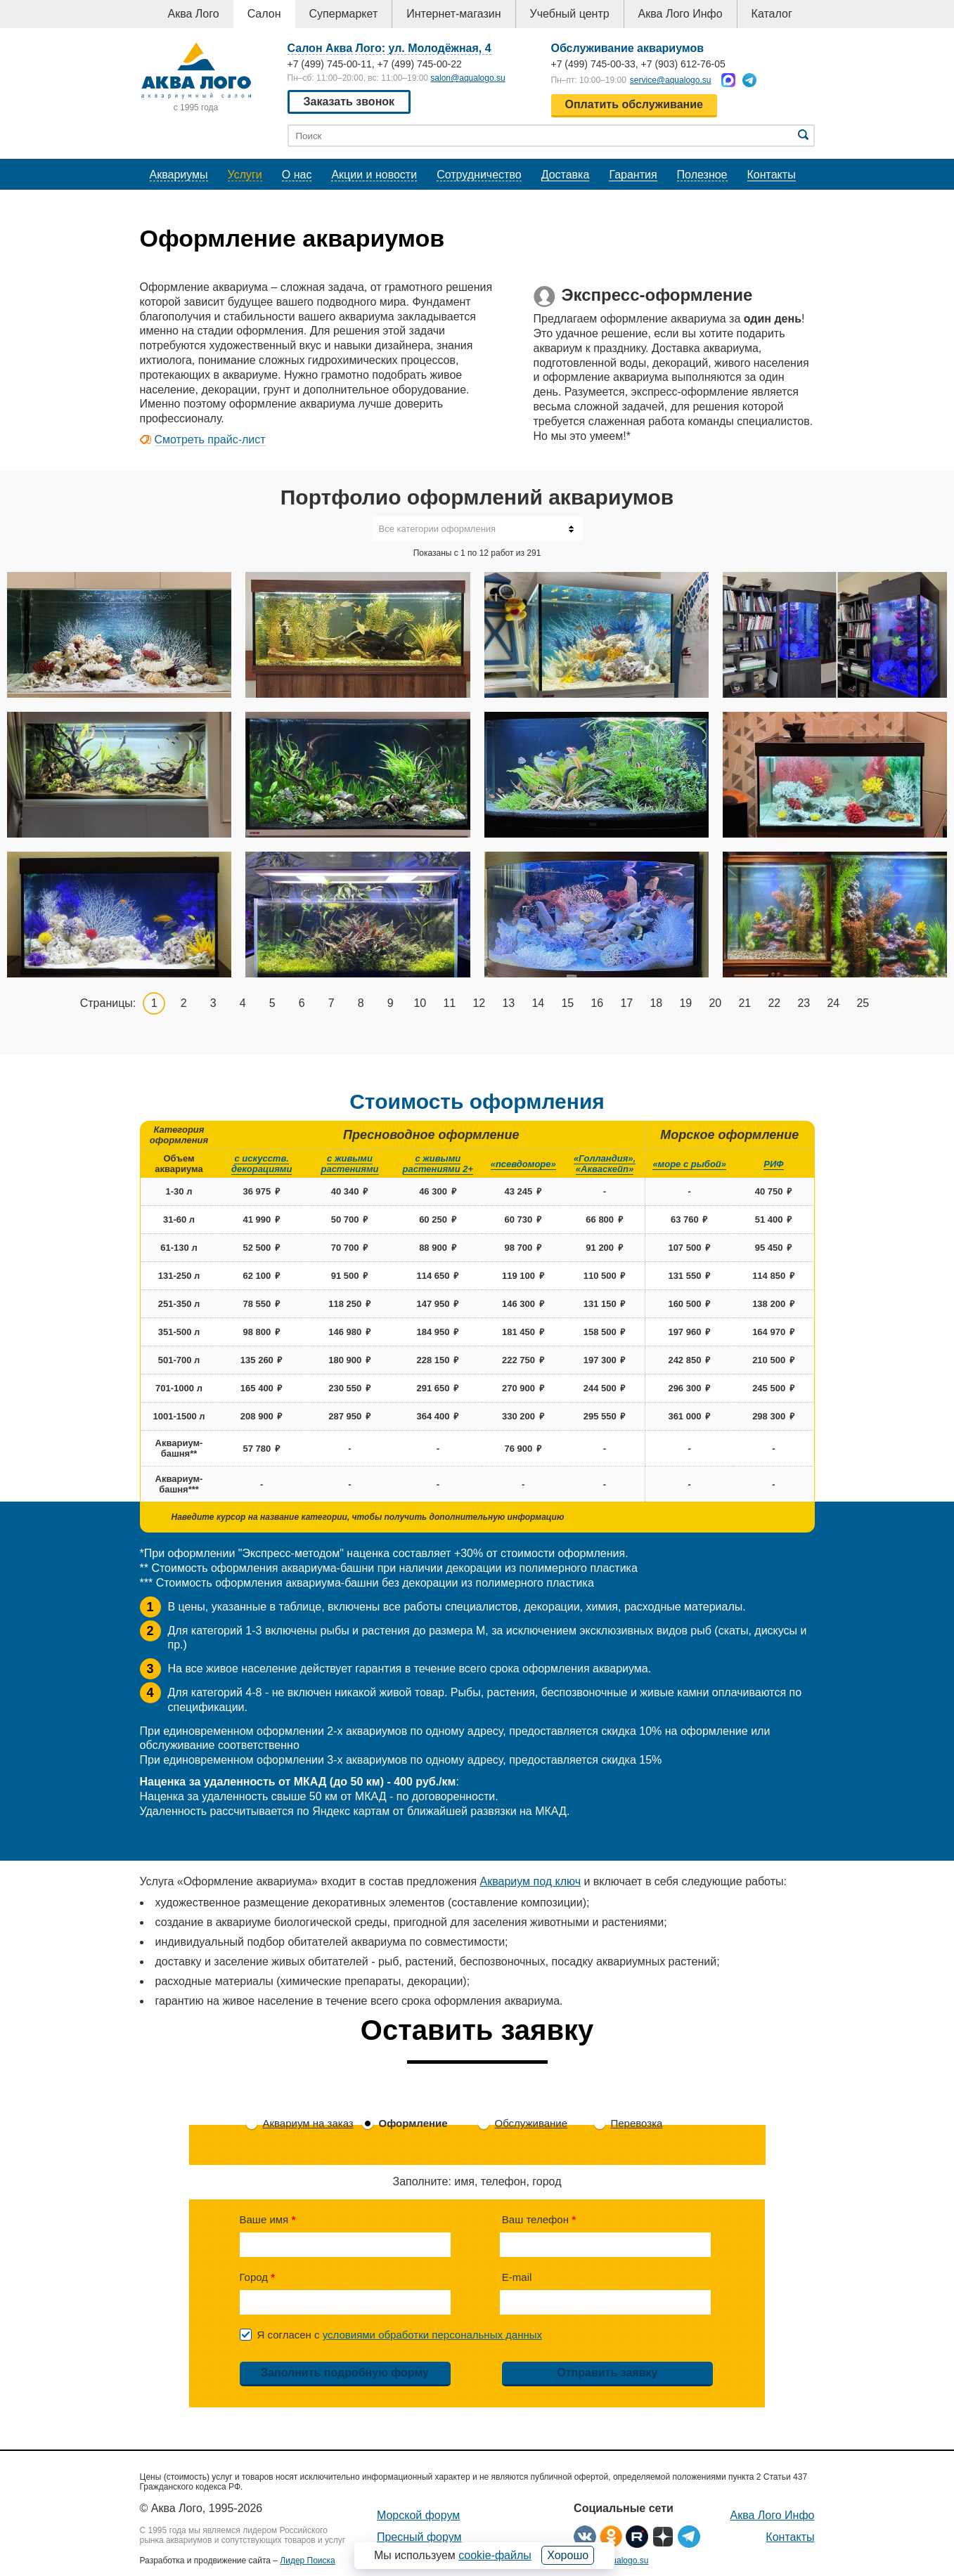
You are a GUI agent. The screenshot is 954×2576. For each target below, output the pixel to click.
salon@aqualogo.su (467, 78)
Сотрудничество (479, 175)
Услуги (245, 175)
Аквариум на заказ (308, 2123)
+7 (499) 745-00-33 (593, 64)
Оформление (413, 2123)
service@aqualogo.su (670, 80)
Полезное (702, 175)
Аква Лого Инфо (680, 14)
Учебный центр (570, 14)
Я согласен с (400, 2335)
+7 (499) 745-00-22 (420, 64)
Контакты (771, 175)
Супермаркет (343, 14)
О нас (297, 175)
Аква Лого (193, 14)
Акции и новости (374, 175)
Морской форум (418, 2515)
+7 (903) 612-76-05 (683, 64)
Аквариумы (179, 175)
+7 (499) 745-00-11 (330, 64)
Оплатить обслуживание (634, 104)
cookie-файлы (494, 2555)
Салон (264, 14)
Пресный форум (419, 2537)
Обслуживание (531, 2123)
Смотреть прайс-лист (210, 439)
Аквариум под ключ (530, 1881)
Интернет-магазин (453, 14)
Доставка (565, 175)
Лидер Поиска (307, 2560)
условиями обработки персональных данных (432, 2335)
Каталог (772, 14)
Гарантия (633, 175)
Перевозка (637, 2123)
